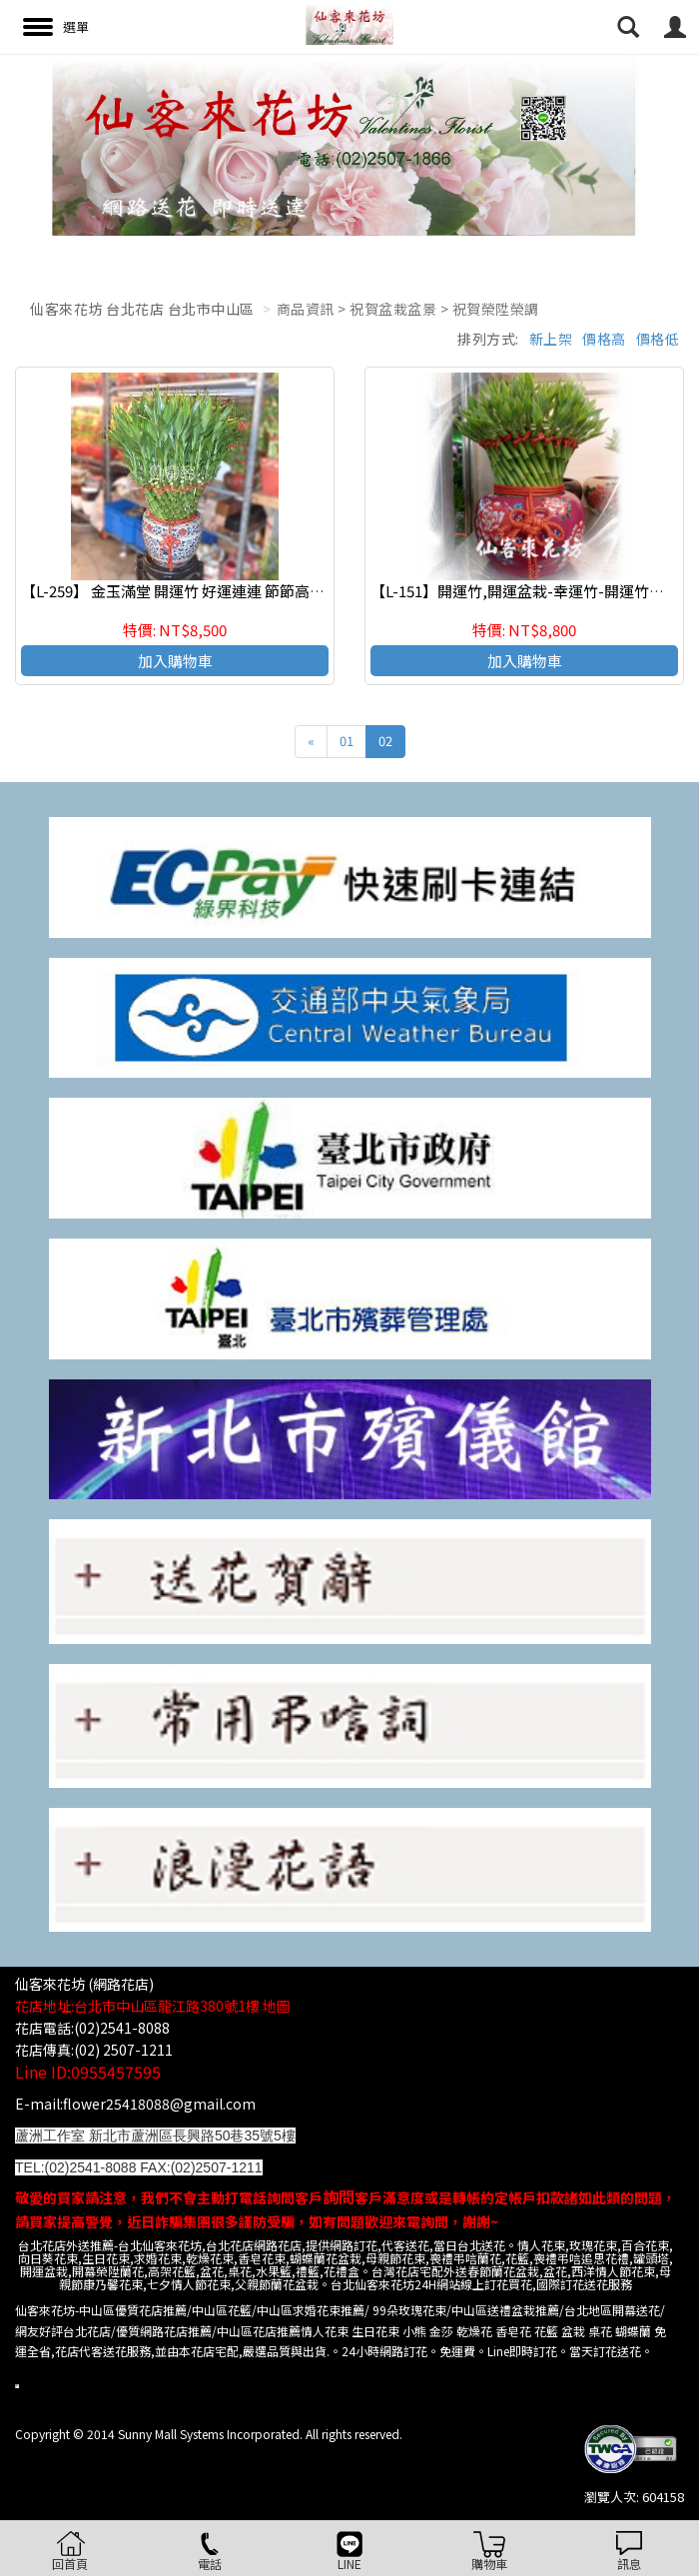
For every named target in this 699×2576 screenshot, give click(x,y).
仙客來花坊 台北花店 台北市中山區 (142, 309)
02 (385, 740)
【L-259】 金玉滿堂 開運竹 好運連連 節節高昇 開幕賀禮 (204, 590)
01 (346, 740)
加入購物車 (175, 660)
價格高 (604, 339)
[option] (349, 145)
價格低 (658, 339)
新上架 (551, 339)
